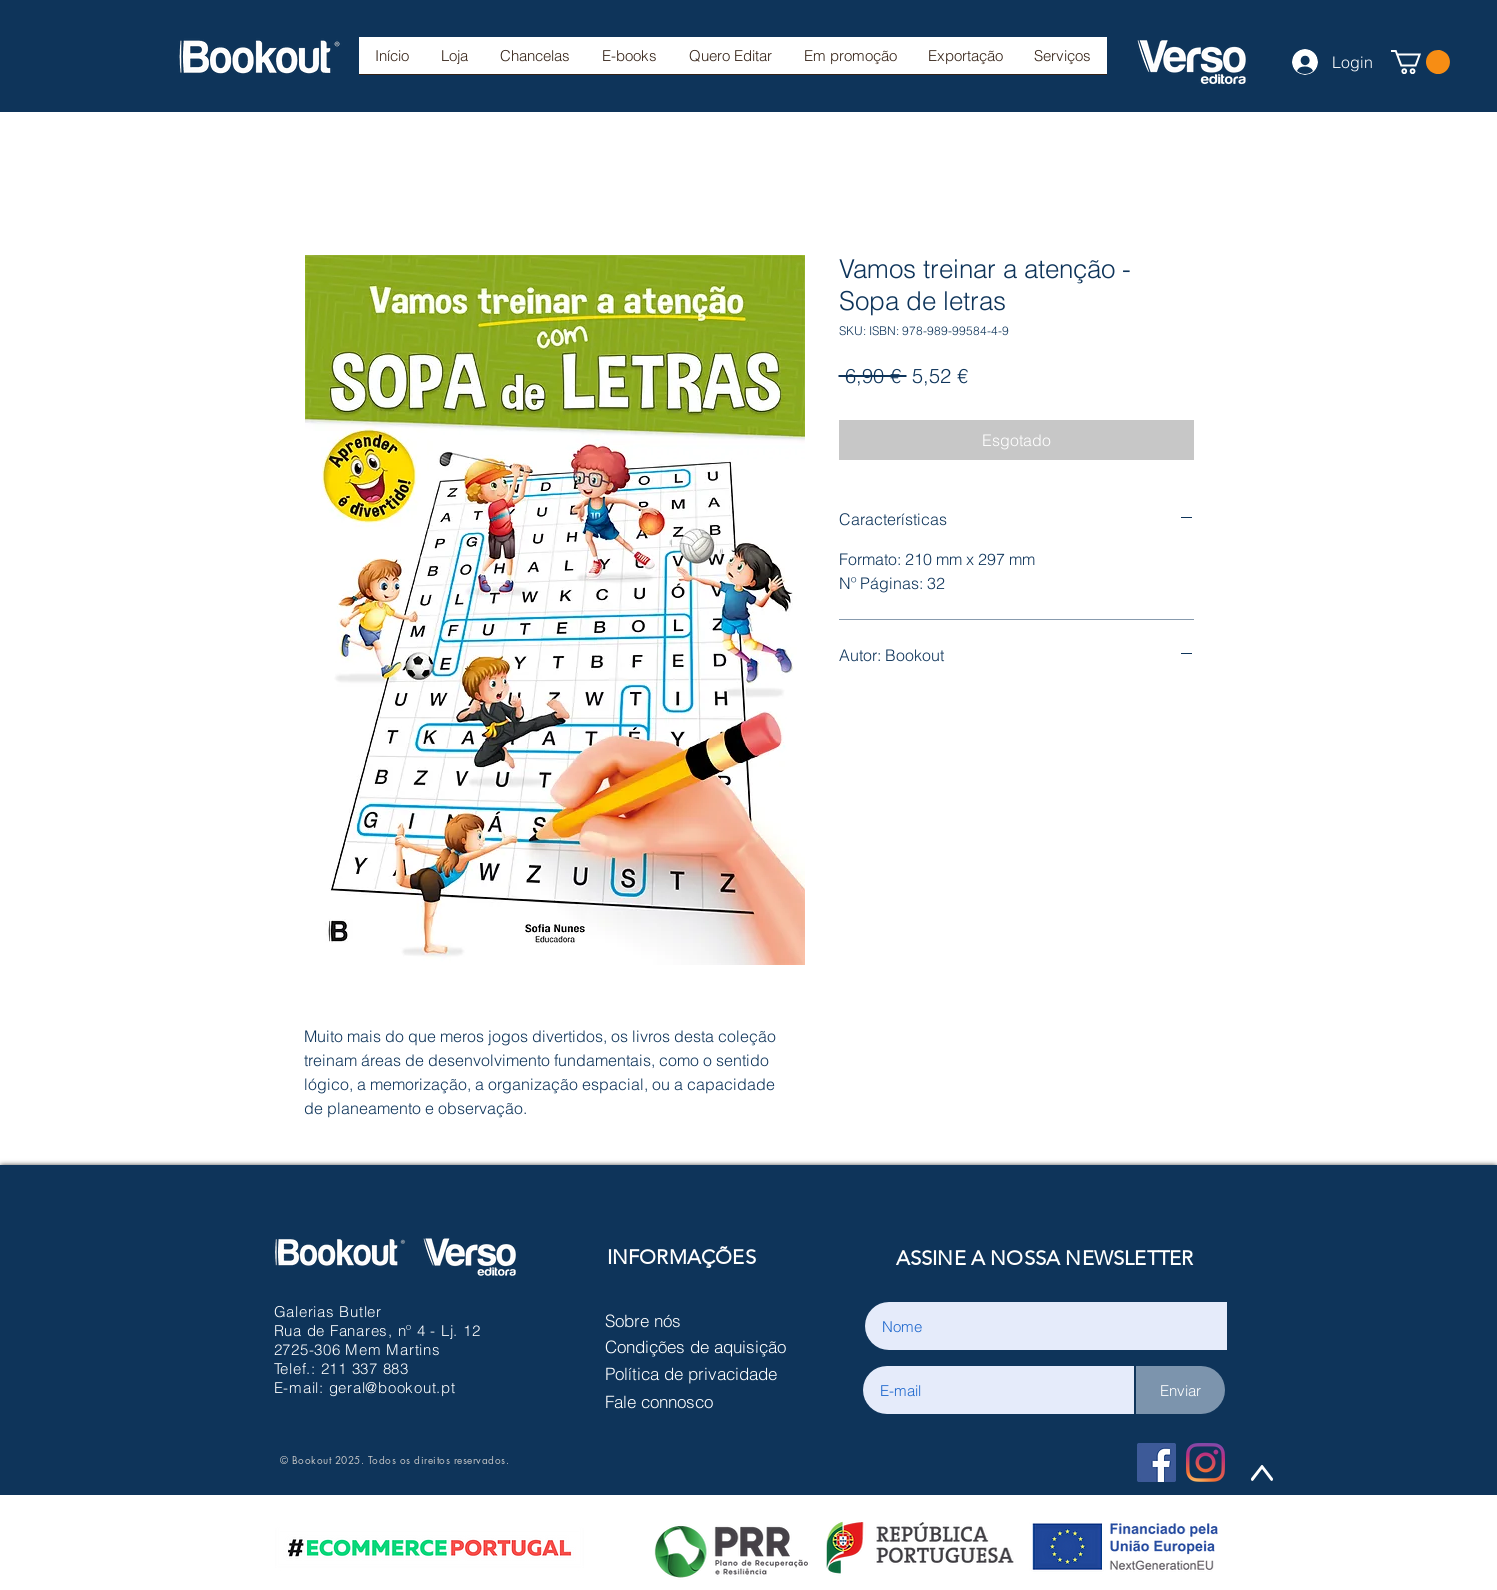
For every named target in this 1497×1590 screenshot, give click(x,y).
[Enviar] (1180, 1390)
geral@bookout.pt (392, 1387)
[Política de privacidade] (701, 1373)
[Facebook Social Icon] (1156, 1462)
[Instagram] (1205, 1462)
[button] (535, 62)
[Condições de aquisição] (701, 1346)
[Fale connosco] (701, 1401)
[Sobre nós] (701, 1320)
